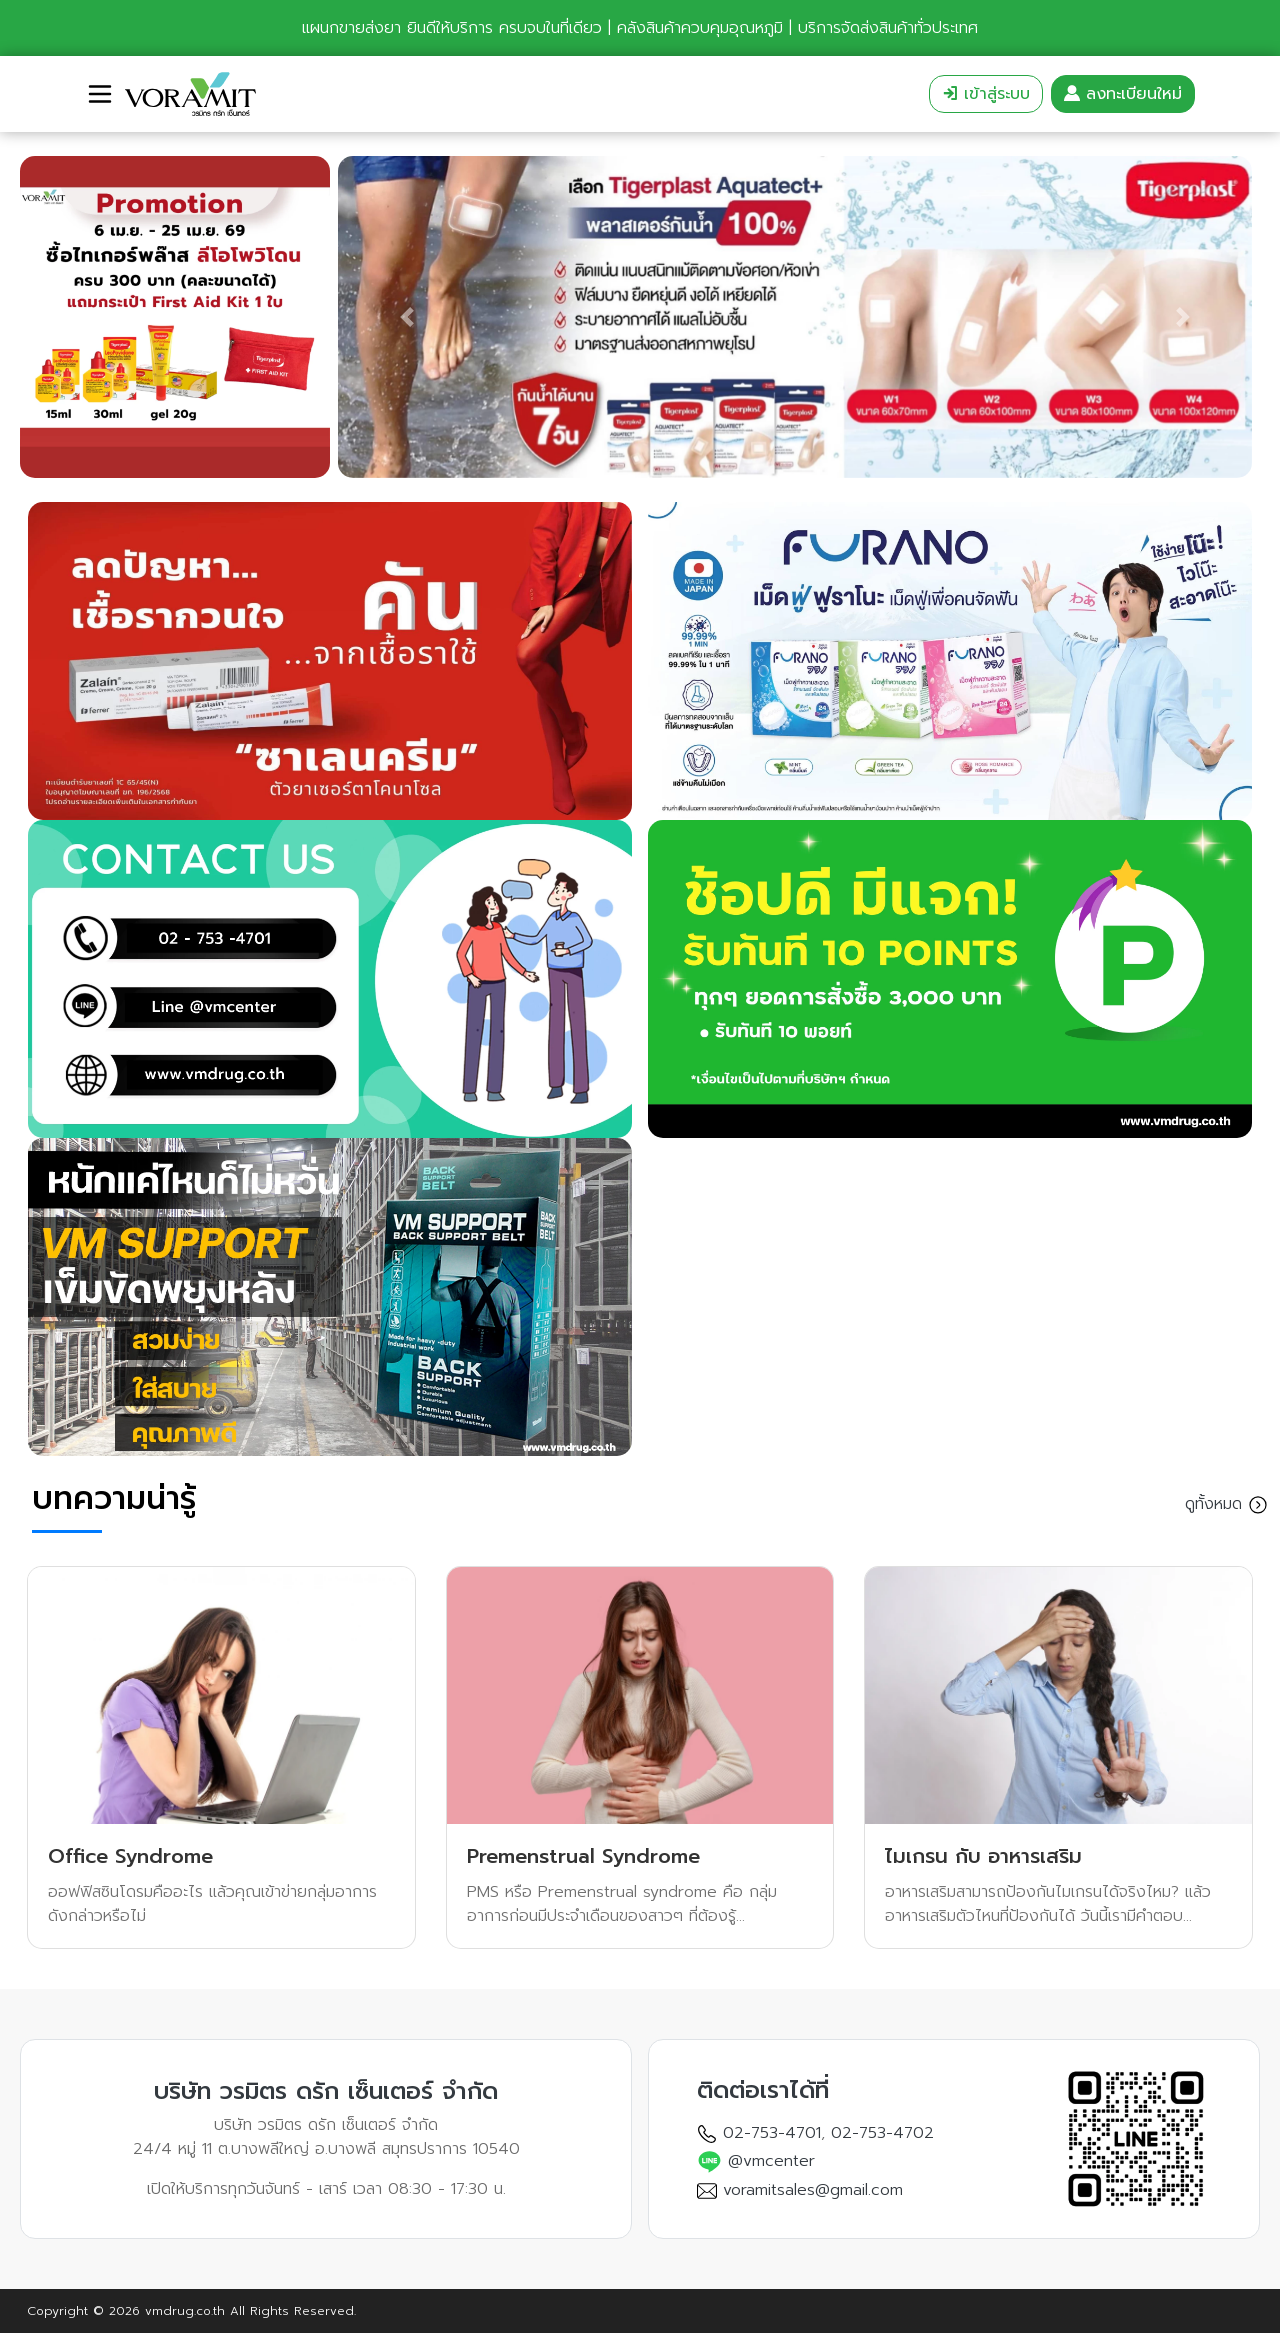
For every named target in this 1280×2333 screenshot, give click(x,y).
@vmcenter (771, 2161)
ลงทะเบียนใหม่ (1123, 94)
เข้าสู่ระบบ (986, 94)
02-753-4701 (772, 2133)
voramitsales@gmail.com (813, 2190)
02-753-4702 (882, 2133)
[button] (43, 317)
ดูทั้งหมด (1226, 1505)
